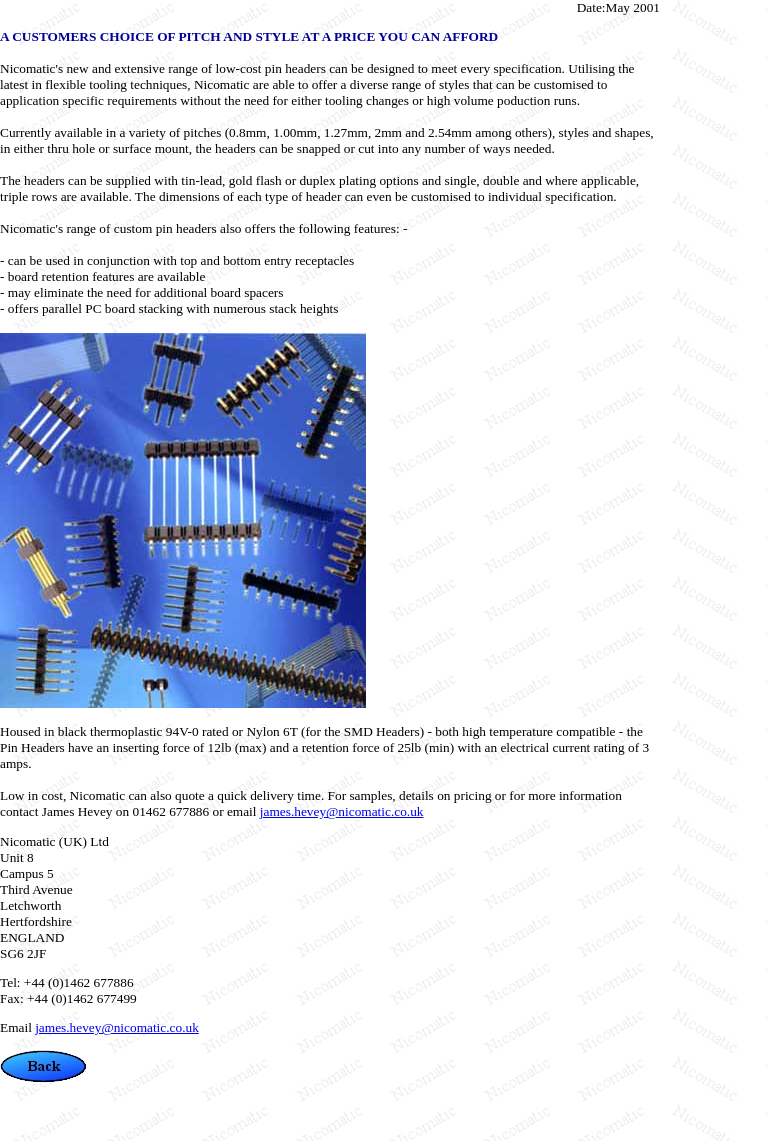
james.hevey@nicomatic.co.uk (342, 811)
